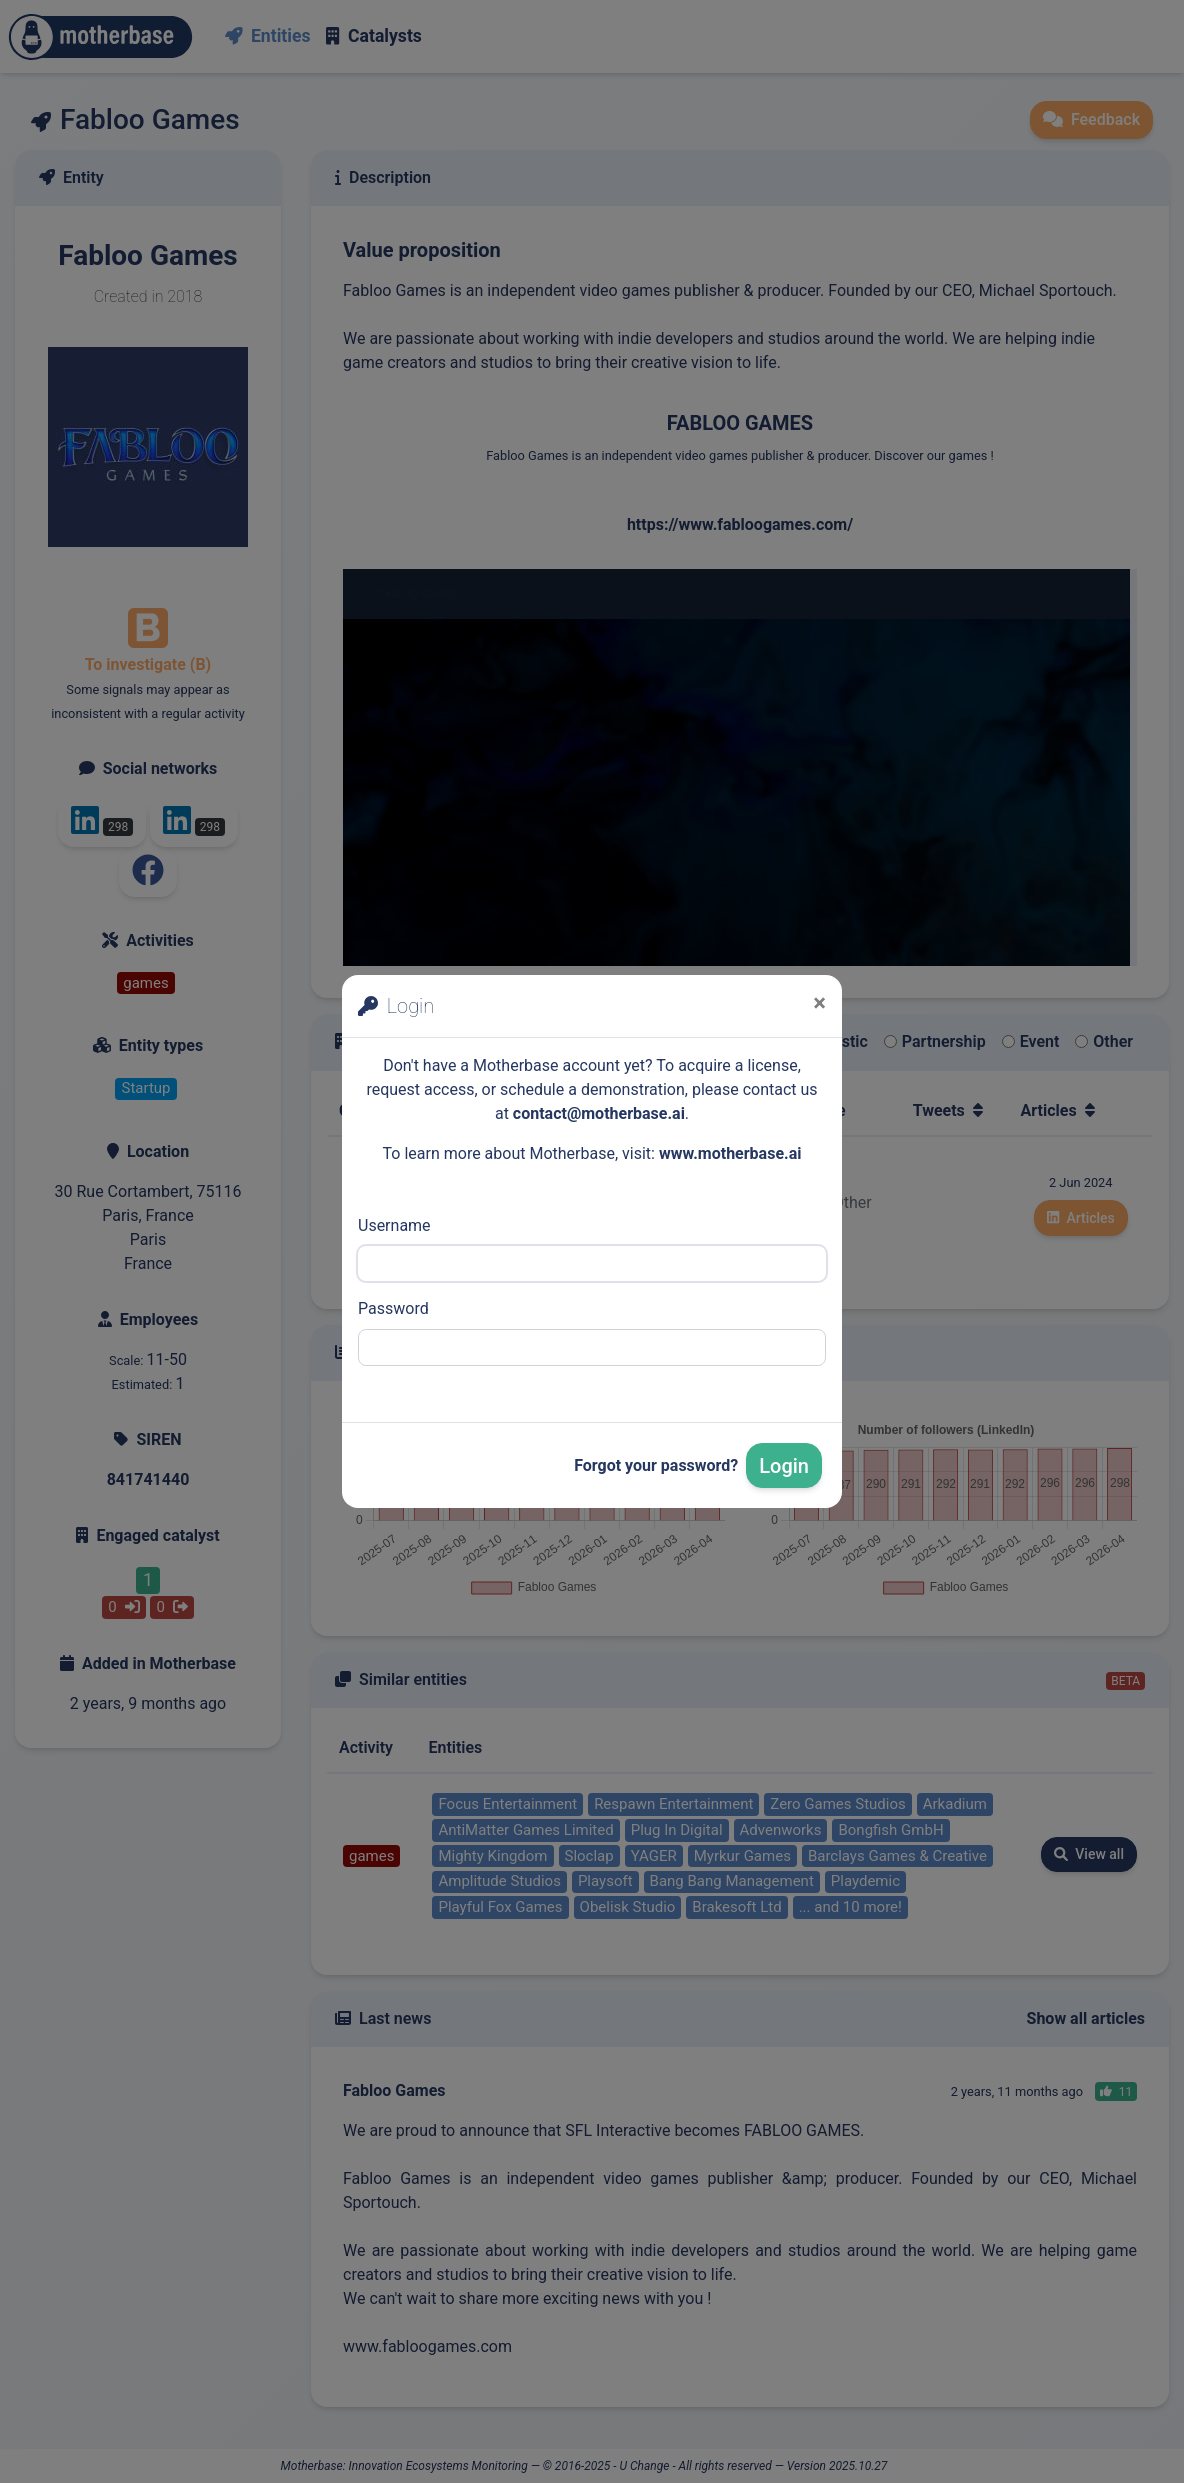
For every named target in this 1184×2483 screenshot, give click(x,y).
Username (394, 1225)
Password (393, 1308)
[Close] (819, 1003)
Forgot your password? (656, 1465)
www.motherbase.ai (730, 1153)
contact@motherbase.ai (599, 1113)
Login (784, 1466)
